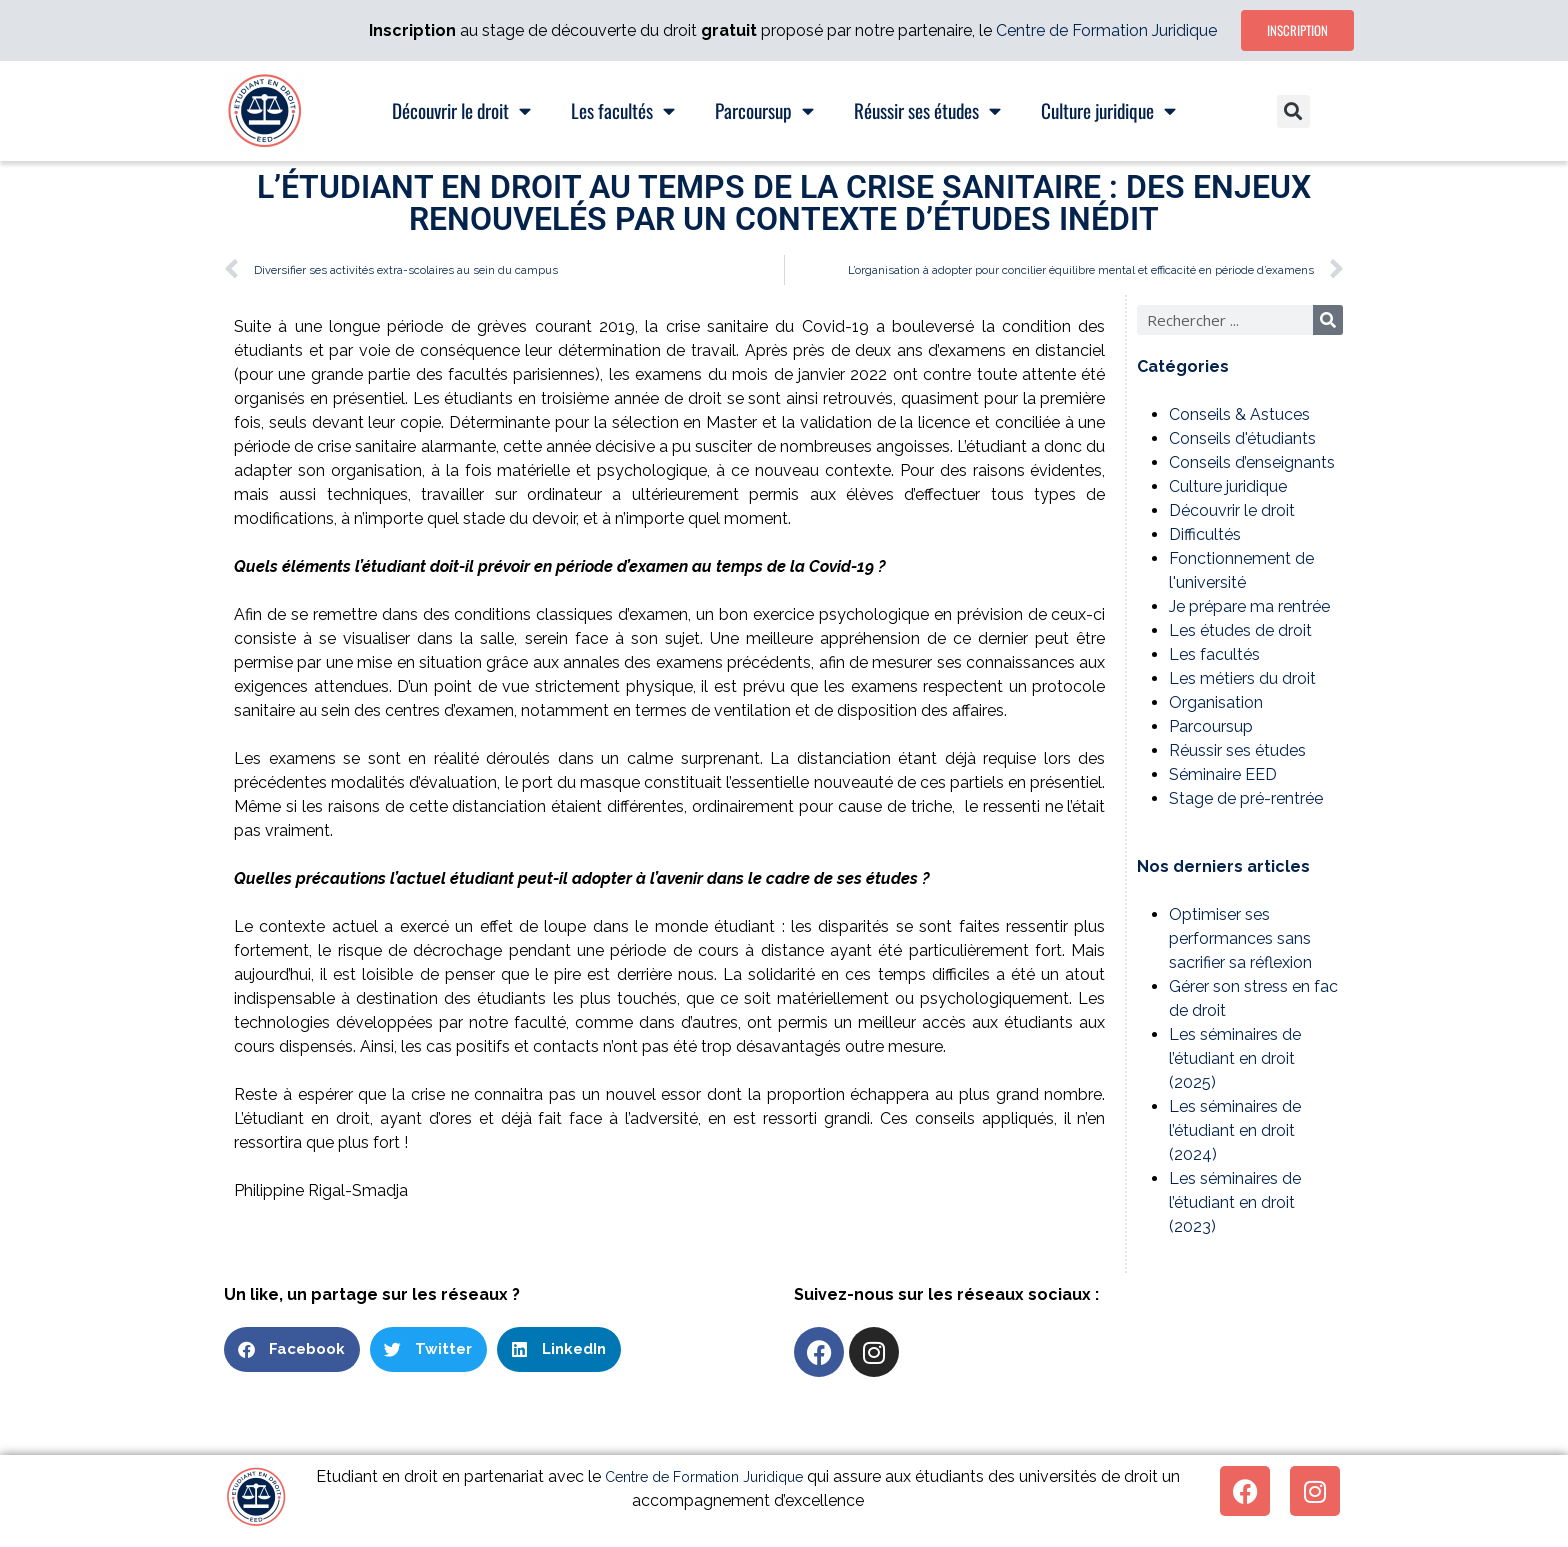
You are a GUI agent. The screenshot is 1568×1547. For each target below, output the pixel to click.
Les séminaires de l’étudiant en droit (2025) (1235, 1058)
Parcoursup (1211, 726)
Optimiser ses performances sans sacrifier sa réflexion (1240, 938)
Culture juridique (1228, 486)
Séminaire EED (1223, 774)
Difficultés (1205, 534)
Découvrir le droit (1232, 510)
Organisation (1216, 702)
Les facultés (1214, 654)
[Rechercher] (1328, 320)
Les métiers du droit (1242, 678)
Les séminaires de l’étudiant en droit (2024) (1235, 1130)
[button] (1293, 111)
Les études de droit (1240, 630)
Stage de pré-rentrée (1246, 798)
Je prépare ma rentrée (1249, 606)
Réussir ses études (1237, 750)
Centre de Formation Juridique (1106, 30)
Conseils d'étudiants (1242, 438)
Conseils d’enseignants (1252, 462)
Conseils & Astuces (1239, 414)
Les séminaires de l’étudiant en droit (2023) (1235, 1202)
